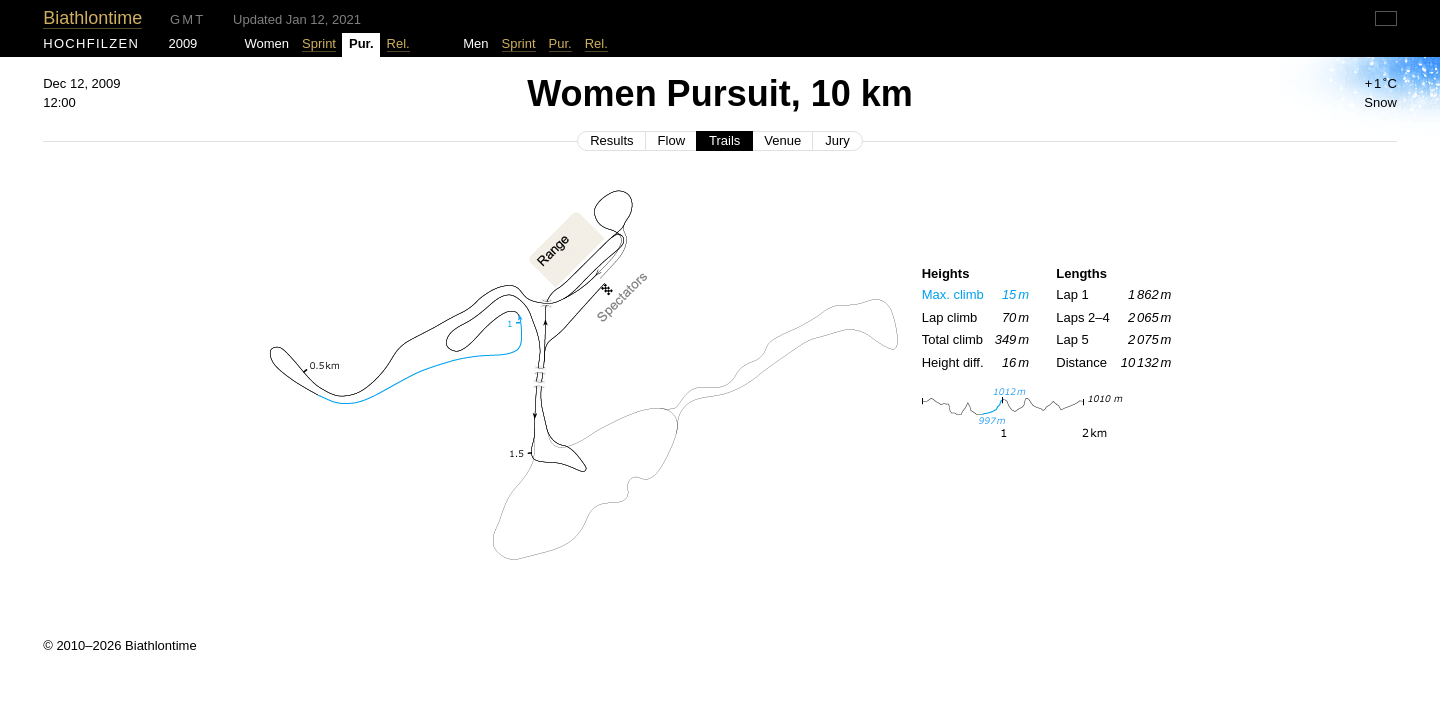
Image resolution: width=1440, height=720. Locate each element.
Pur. (560, 43)
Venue (782, 140)
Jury (837, 140)
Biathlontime (92, 18)
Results (611, 140)
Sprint (319, 43)
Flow (671, 140)
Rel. (398, 43)
